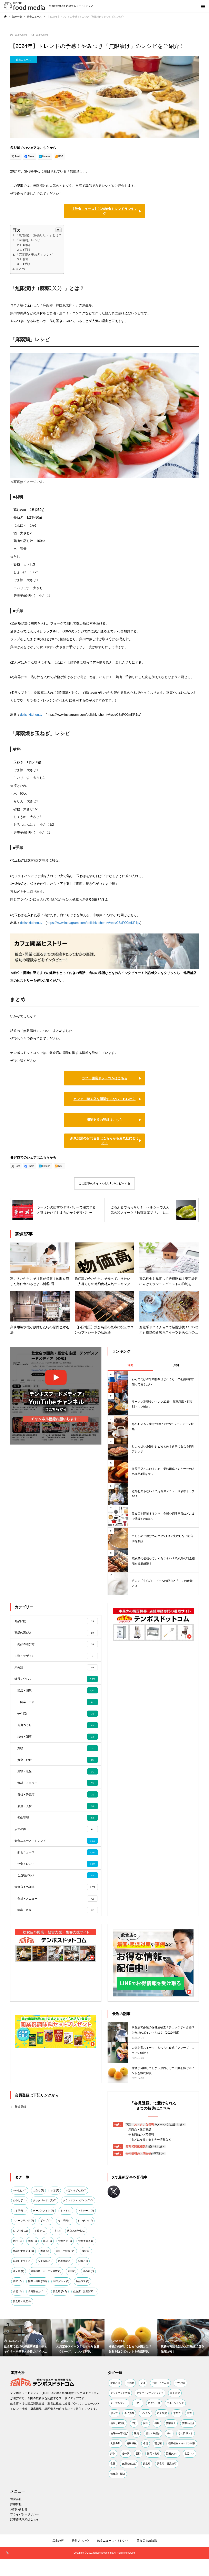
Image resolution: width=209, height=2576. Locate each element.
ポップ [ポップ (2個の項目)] (45, 2237)
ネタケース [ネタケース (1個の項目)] (86, 2227)
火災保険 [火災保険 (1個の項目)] (44, 2278)
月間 (176, 1365)
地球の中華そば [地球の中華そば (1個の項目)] (23, 2268)
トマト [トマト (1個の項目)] (65, 2227)
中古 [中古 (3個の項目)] (56, 2247)
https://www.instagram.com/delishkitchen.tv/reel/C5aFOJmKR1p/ (93, 923)
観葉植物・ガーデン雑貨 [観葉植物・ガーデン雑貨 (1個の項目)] (46, 2288)
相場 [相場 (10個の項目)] (83, 2278)
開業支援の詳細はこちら (104, 1119)
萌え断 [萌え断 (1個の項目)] (18, 2288)
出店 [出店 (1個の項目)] (47, 2258)
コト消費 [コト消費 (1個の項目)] (20, 2227)
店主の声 (58, 2557)
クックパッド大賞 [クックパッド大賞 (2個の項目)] (44, 2217)
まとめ (20, 268)
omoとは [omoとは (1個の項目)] (19, 2207)
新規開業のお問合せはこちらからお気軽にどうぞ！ (104, 1140)
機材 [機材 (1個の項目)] (86, 2268)
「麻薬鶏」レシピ (28, 240)
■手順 (26, 249)
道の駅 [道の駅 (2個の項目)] (88, 2288)
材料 (25, 259)
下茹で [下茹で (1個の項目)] (40, 2247)
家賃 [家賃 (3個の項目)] (44, 2268)
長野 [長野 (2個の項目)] (17, 2298)
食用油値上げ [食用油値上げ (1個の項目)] (37, 2308)
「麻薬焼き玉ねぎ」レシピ (34, 254)
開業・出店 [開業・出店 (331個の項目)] (37, 2298)
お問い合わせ (18, 2526)
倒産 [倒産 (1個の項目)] (32, 2258)
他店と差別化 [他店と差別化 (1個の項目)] (76, 2247)
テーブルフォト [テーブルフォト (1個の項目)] (43, 2227)
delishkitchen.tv (31, 714)
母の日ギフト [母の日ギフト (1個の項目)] (22, 2278)
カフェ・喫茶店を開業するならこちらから (104, 1099)
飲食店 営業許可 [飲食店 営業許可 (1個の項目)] (85, 2308)
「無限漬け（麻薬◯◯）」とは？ (39, 235)
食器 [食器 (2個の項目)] (17, 2308)
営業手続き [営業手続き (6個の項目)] (86, 2258)
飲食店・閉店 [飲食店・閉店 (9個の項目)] (22, 2318)
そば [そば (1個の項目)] (54, 2207)
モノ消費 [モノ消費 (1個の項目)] (64, 2237)
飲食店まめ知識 (147, 2557)
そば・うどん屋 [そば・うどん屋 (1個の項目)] (76, 2207)
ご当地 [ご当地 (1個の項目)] (38, 2207)
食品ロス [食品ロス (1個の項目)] (82, 2298)
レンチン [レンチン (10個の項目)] (85, 2237)
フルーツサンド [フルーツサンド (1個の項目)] (23, 2237)
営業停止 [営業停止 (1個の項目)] (65, 2258)
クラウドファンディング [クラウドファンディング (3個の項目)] (78, 2217)
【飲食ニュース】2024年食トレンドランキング (104, 211)
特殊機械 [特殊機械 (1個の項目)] (64, 2278)
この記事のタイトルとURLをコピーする (104, 1183)
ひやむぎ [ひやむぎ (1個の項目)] (20, 2217)
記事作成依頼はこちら (24, 2536)
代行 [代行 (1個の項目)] (17, 2258)
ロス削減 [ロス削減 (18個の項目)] (20, 2247)
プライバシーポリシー (24, 2531)
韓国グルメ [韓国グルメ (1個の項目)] (61, 2298)
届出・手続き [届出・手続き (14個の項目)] (65, 2268)
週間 (130, 1365)
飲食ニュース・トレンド (113, 2557)
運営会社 (16, 2516)
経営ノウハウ (80, 2557)
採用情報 (16, 2521)
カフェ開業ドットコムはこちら (104, 1078)
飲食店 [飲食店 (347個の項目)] (60, 2308)
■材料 (26, 245)
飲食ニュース (23, 59)
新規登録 (20, 2123)
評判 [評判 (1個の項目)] (72, 2288)
